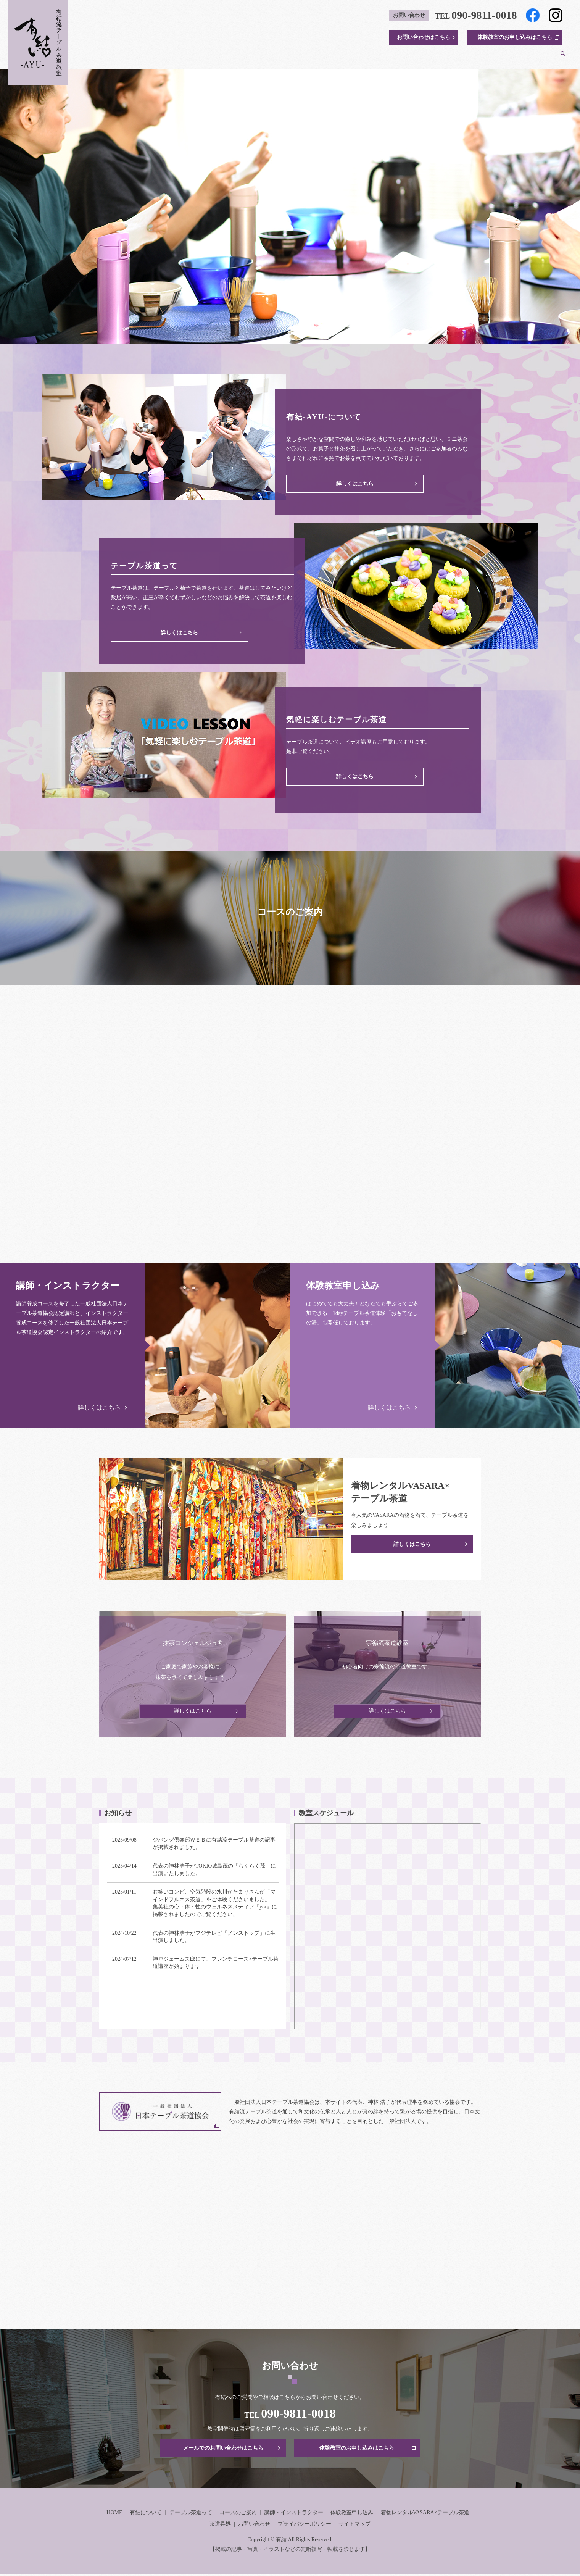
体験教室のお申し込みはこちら (514, 37)
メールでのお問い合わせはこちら (223, 2448)
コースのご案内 (309, 57)
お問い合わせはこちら (423, 37)
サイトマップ (354, 2525)
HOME (182, 57)
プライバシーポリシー (304, 2525)
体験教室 (414, 57)
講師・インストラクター (366, 57)
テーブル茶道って (261, 57)
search (563, 57)
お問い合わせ (254, 2525)
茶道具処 (542, 57)
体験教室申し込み (351, 2514)
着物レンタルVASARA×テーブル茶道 (478, 57)
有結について (215, 57)
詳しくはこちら (355, 483)
